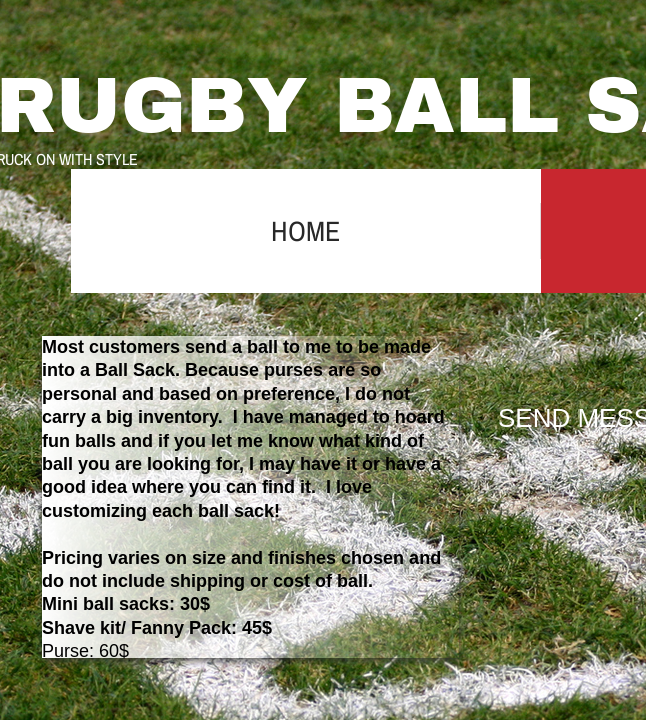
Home (305, 231)
